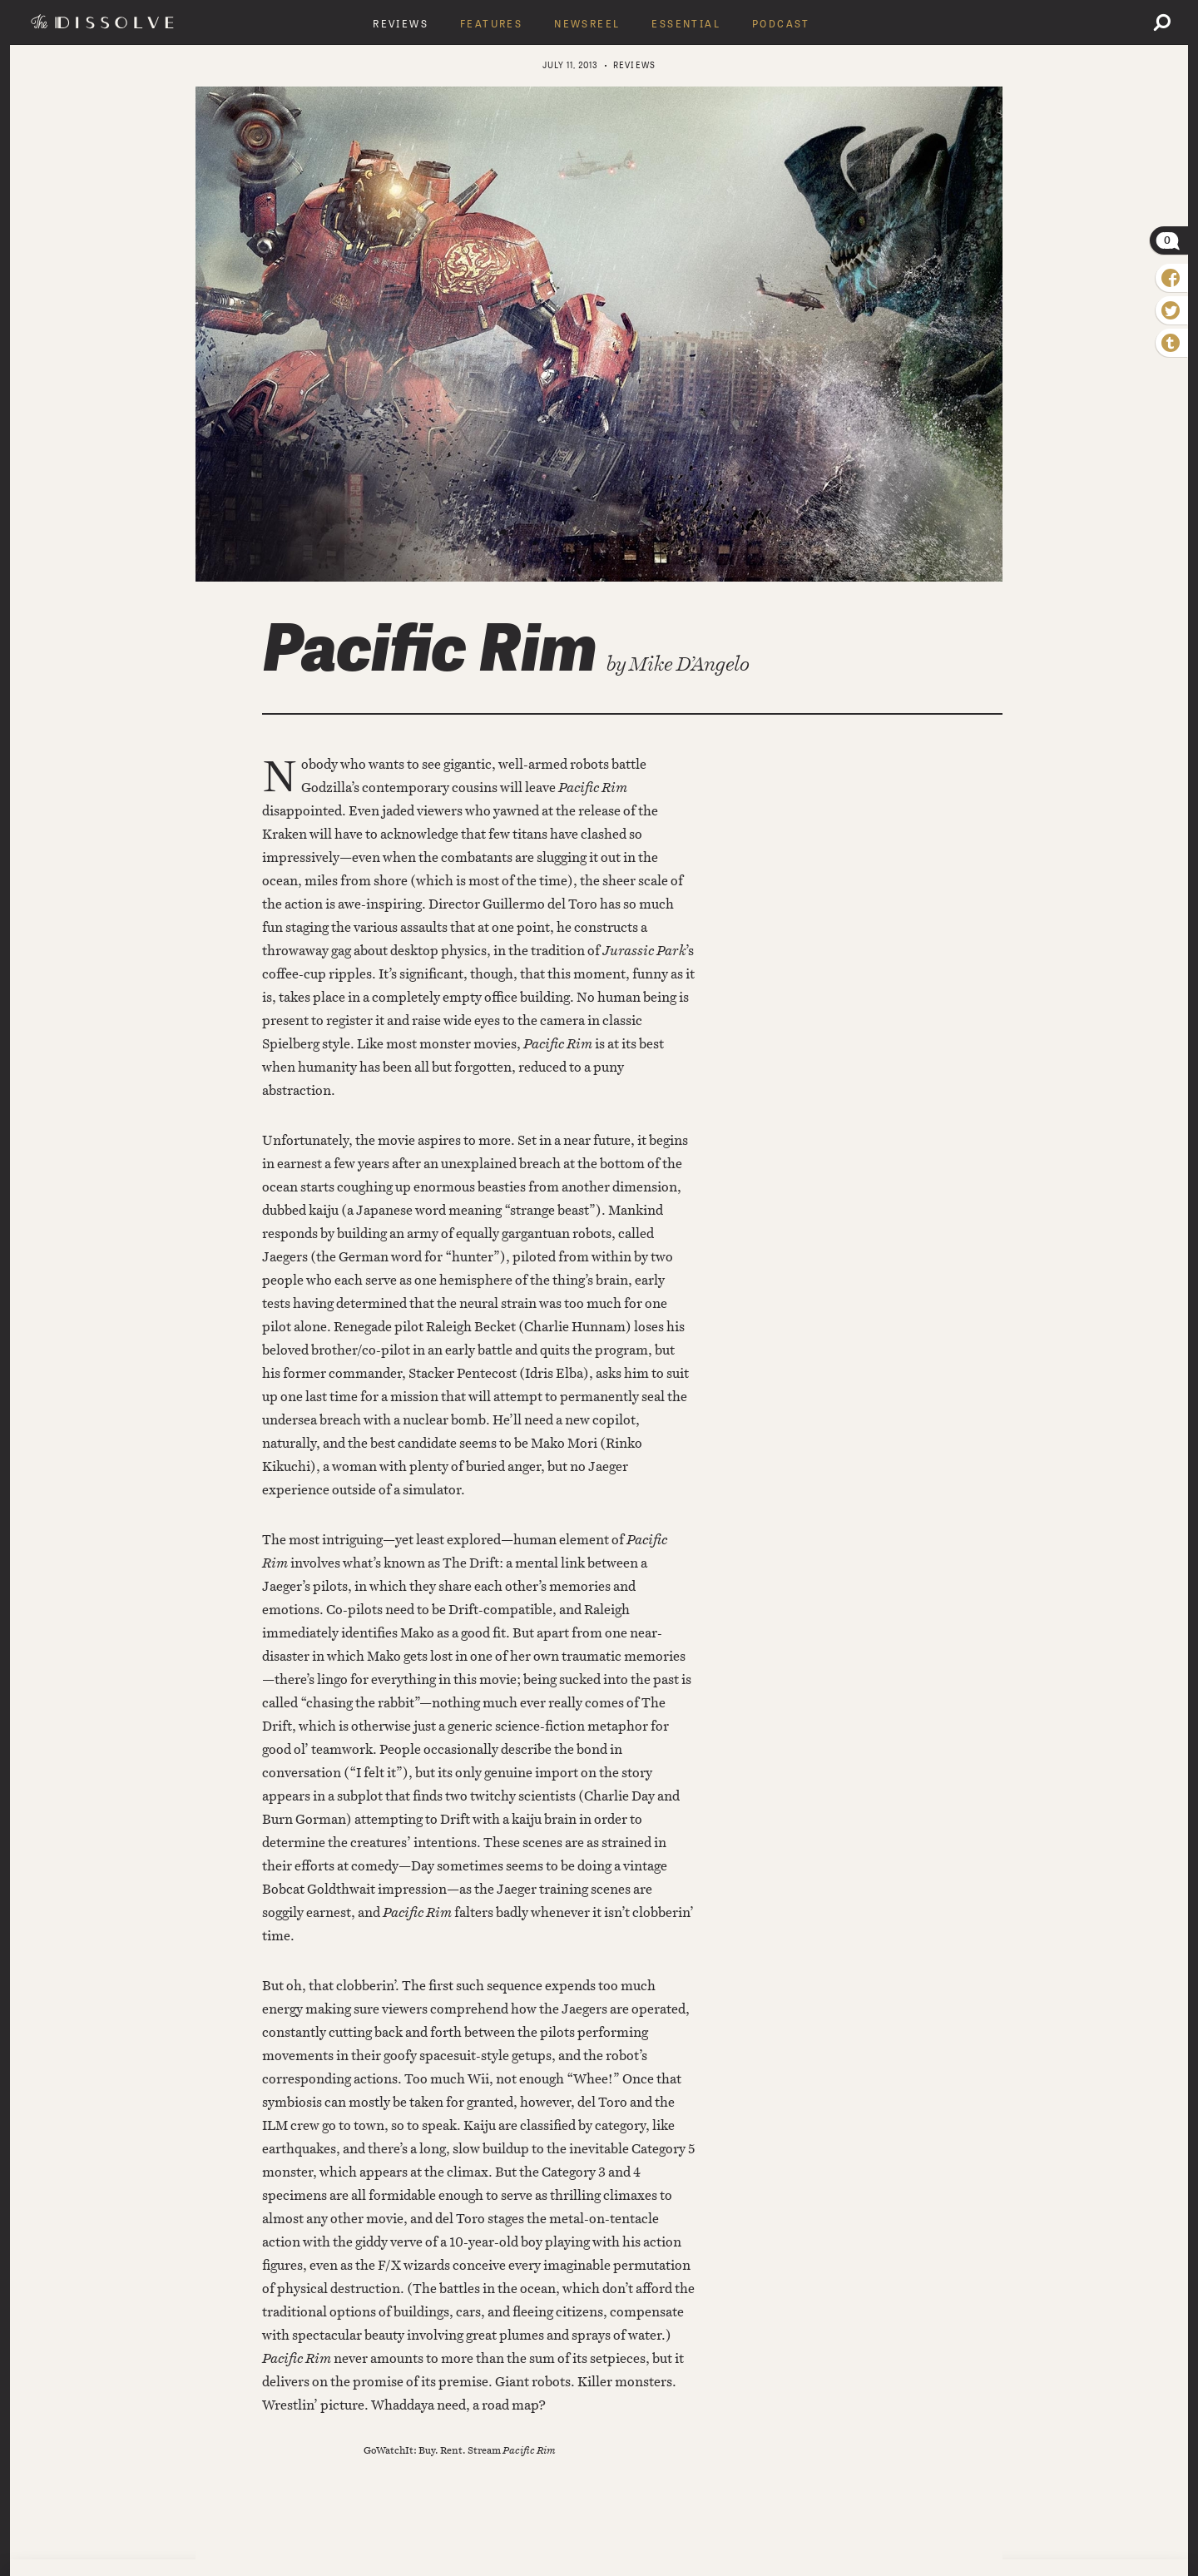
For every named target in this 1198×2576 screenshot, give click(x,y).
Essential (685, 24)
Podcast (781, 24)
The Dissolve (105, 21)
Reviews (400, 24)
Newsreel (587, 24)
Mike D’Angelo (689, 663)
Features (491, 24)
